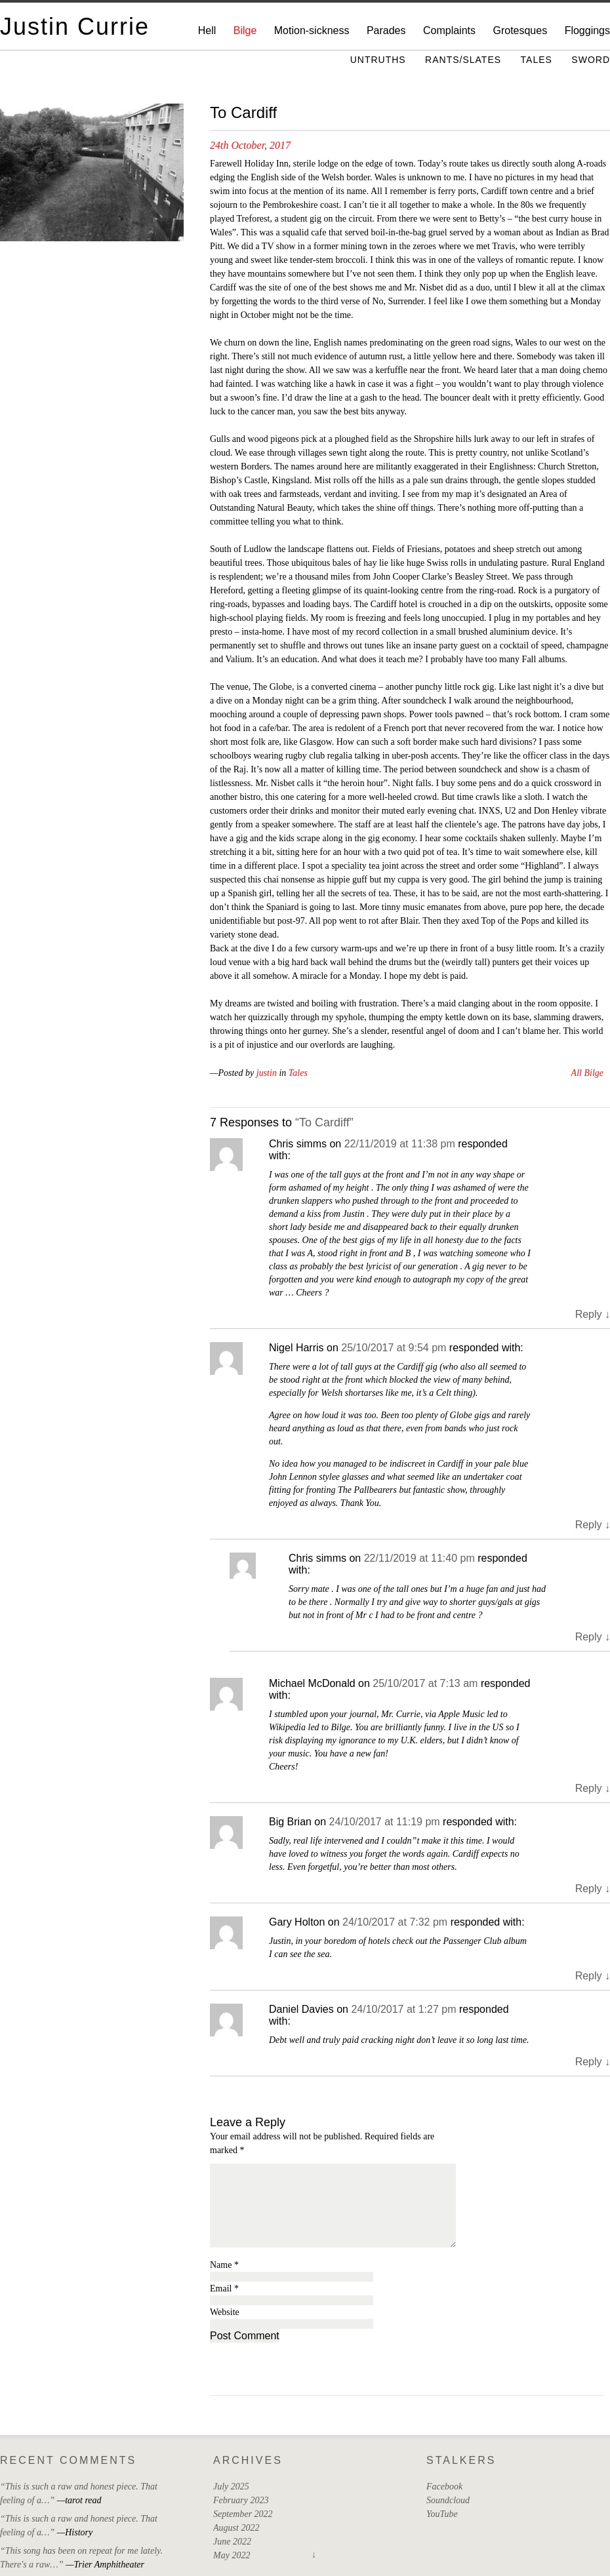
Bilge (245, 30)
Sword (590, 59)
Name (224, 2265)
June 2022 (232, 2541)
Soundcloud (448, 2500)
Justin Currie (75, 26)
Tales (536, 59)
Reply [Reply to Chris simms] (592, 1314)
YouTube (442, 2514)
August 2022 (236, 2528)
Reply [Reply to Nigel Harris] (592, 1524)
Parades (386, 30)
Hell (207, 30)
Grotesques (520, 30)
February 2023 (240, 2500)
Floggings (587, 30)
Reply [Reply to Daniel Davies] (592, 2061)
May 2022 (231, 2555)
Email (224, 2288)
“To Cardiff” (324, 1122)
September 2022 (243, 2514)
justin (266, 1073)
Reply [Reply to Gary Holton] (592, 1975)
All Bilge (587, 1073)
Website (224, 2312)
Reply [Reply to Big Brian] (592, 1888)
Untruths (378, 59)
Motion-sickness (312, 30)
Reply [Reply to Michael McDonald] (592, 1788)
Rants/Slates (463, 59)
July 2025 (231, 2486)
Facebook (444, 2486)
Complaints (449, 30)
